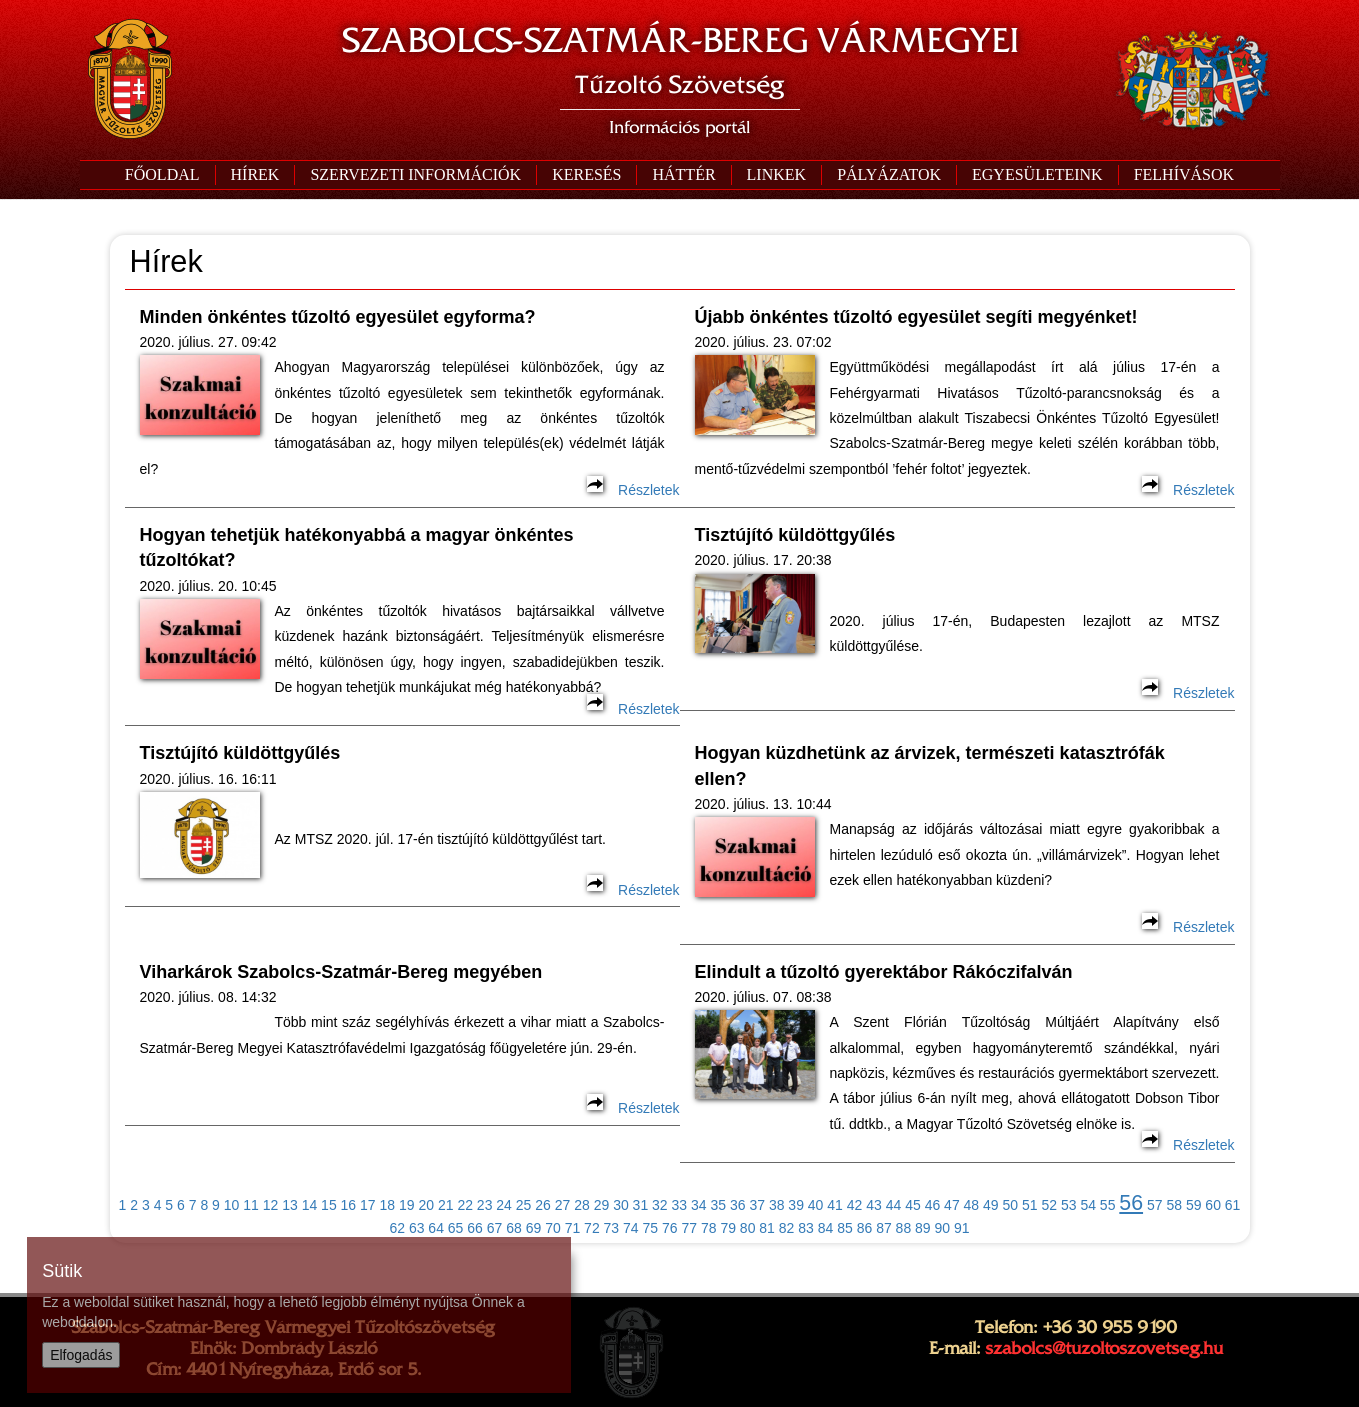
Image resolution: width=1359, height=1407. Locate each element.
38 (777, 1205)
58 (1174, 1205)
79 (728, 1228)
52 (1049, 1205)
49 (991, 1205)
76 (670, 1228)
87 (884, 1228)
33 (680, 1205)
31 (641, 1205)
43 (874, 1205)
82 (787, 1228)
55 (1108, 1205)
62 (397, 1228)
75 (651, 1228)
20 (426, 1205)
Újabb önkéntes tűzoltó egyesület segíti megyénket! (916, 317)
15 (329, 1205)
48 (972, 1205)
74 (631, 1228)
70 (553, 1228)
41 (835, 1205)
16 (349, 1205)
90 (943, 1228)
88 (904, 1228)
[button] (415, 175)
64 (436, 1228)
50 (1011, 1205)
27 (563, 1205)
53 (1069, 1205)
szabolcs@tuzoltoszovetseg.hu (1104, 1348)
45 (913, 1205)
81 (767, 1228)
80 (748, 1228)
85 (845, 1228)
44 (894, 1205)
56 (1131, 1203)
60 (1213, 1205)
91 (962, 1228)
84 (826, 1228)
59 (1194, 1205)
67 (495, 1228)
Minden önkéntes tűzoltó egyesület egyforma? (338, 317)
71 (573, 1228)
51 (1030, 1205)
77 (689, 1228)
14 (310, 1205)
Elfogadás (81, 1355)
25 (524, 1205)
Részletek (633, 490)
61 (1233, 1205)
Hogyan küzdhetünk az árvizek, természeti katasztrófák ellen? (930, 765)
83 (806, 1228)
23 (485, 1205)
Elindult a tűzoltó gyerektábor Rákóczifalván (884, 972)
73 (612, 1228)
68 (514, 1228)
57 (1155, 1205)
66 (475, 1228)
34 (699, 1205)
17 (368, 1205)
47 (952, 1205)
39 (796, 1205)
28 (582, 1205)
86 (865, 1228)
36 (738, 1205)
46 (933, 1205)
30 (621, 1205)
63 (417, 1228)
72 (592, 1228)
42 (855, 1205)
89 (923, 1228)
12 (271, 1205)
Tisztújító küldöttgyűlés (795, 535)
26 (543, 1205)
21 (446, 1205)
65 (456, 1228)
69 (534, 1228)
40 (816, 1205)
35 (718, 1205)
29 (602, 1205)
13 (290, 1205)
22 (465, 1205)
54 (1088, 1205)
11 (251, 1205)
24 (504, 1205)
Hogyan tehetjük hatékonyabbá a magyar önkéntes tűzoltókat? (357, 547)
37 (757, 1205)
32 (660, 1205)
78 (709, 1228)
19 (407, 1205)
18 (388, 1205)
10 (232, 1205)
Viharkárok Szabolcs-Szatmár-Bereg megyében (341, 972)
